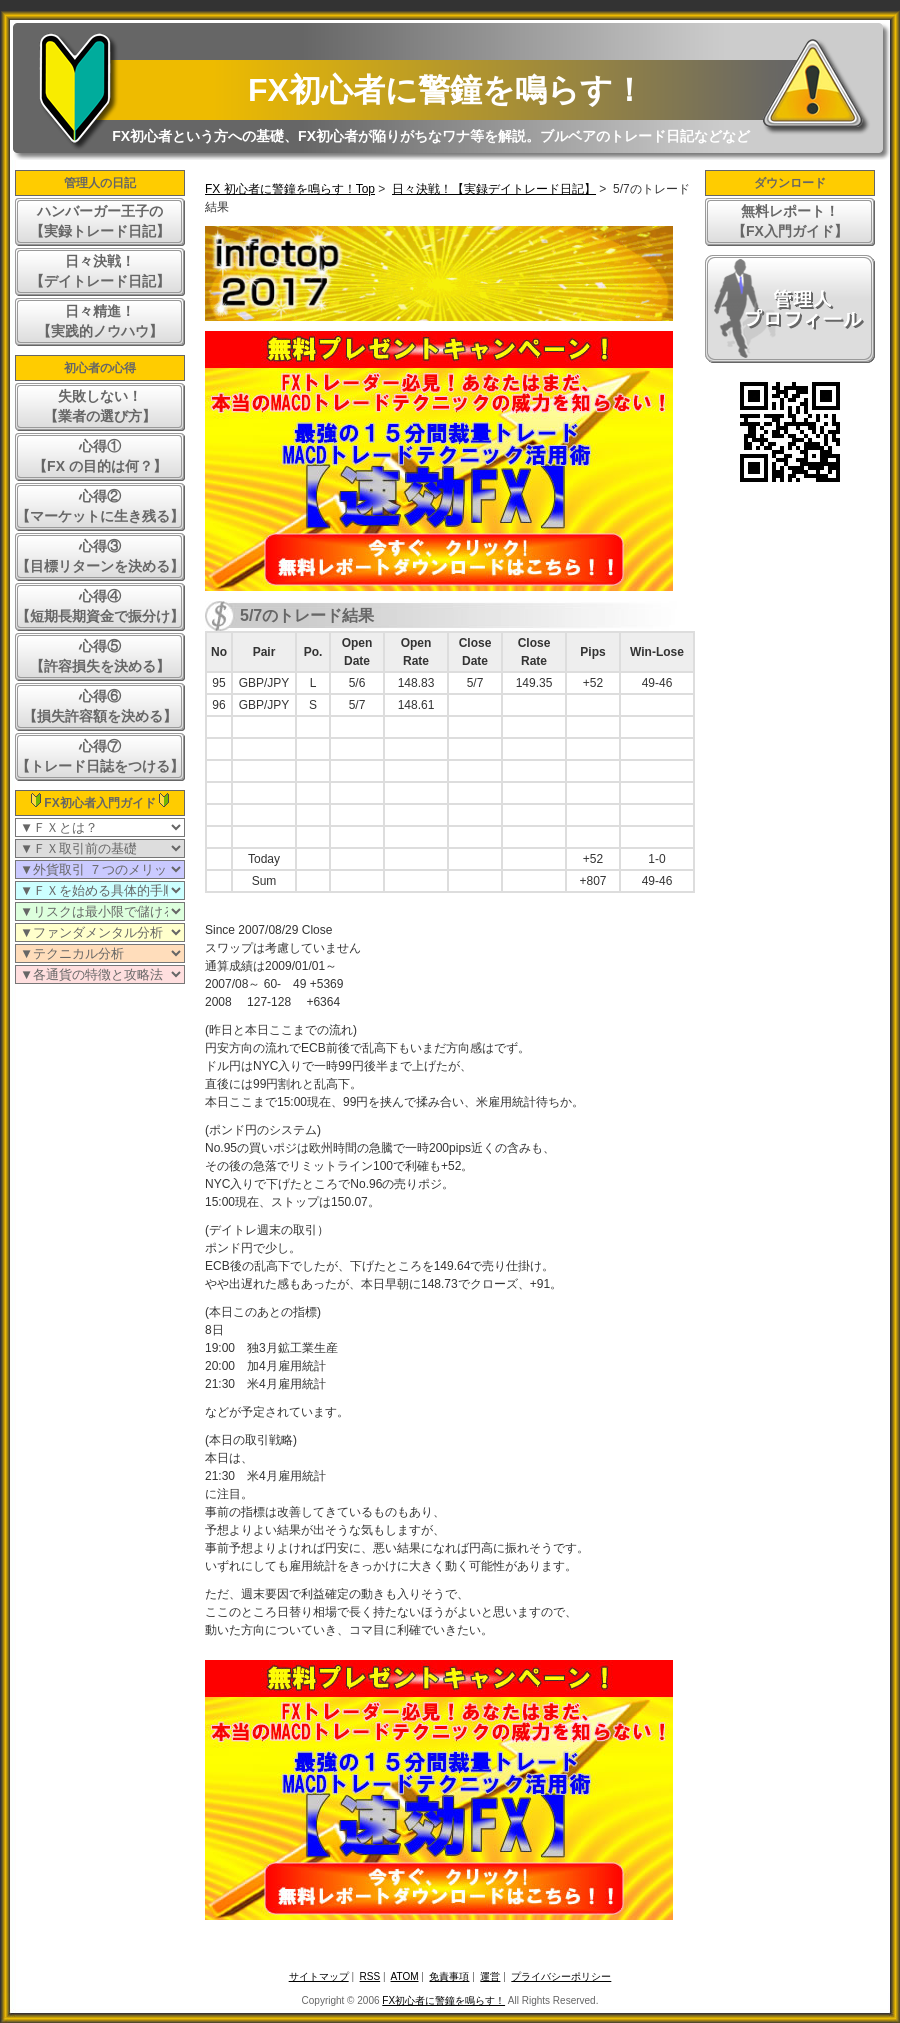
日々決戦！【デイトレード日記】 (100, 271)
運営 (490, 1976)
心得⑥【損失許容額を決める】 (100, 706)
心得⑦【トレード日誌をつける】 (100, 756)
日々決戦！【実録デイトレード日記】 (494, 189)
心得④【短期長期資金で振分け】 (100, 606)
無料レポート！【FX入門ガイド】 (790, 221)
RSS (370, 1976)
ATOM (405, 1976)
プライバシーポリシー (561, 1976)
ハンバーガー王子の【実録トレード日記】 (100, 221)
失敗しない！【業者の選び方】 (100, 406)
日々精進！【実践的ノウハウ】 (100, 321)
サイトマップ (319, 1976)
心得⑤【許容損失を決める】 (100, 656)
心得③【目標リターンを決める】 (100, 556)
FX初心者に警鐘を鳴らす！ (446, 90)
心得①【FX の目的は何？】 (100, 456)
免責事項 (449, 1976)
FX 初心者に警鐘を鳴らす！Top (290, 189)
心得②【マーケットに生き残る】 (100, 506)
